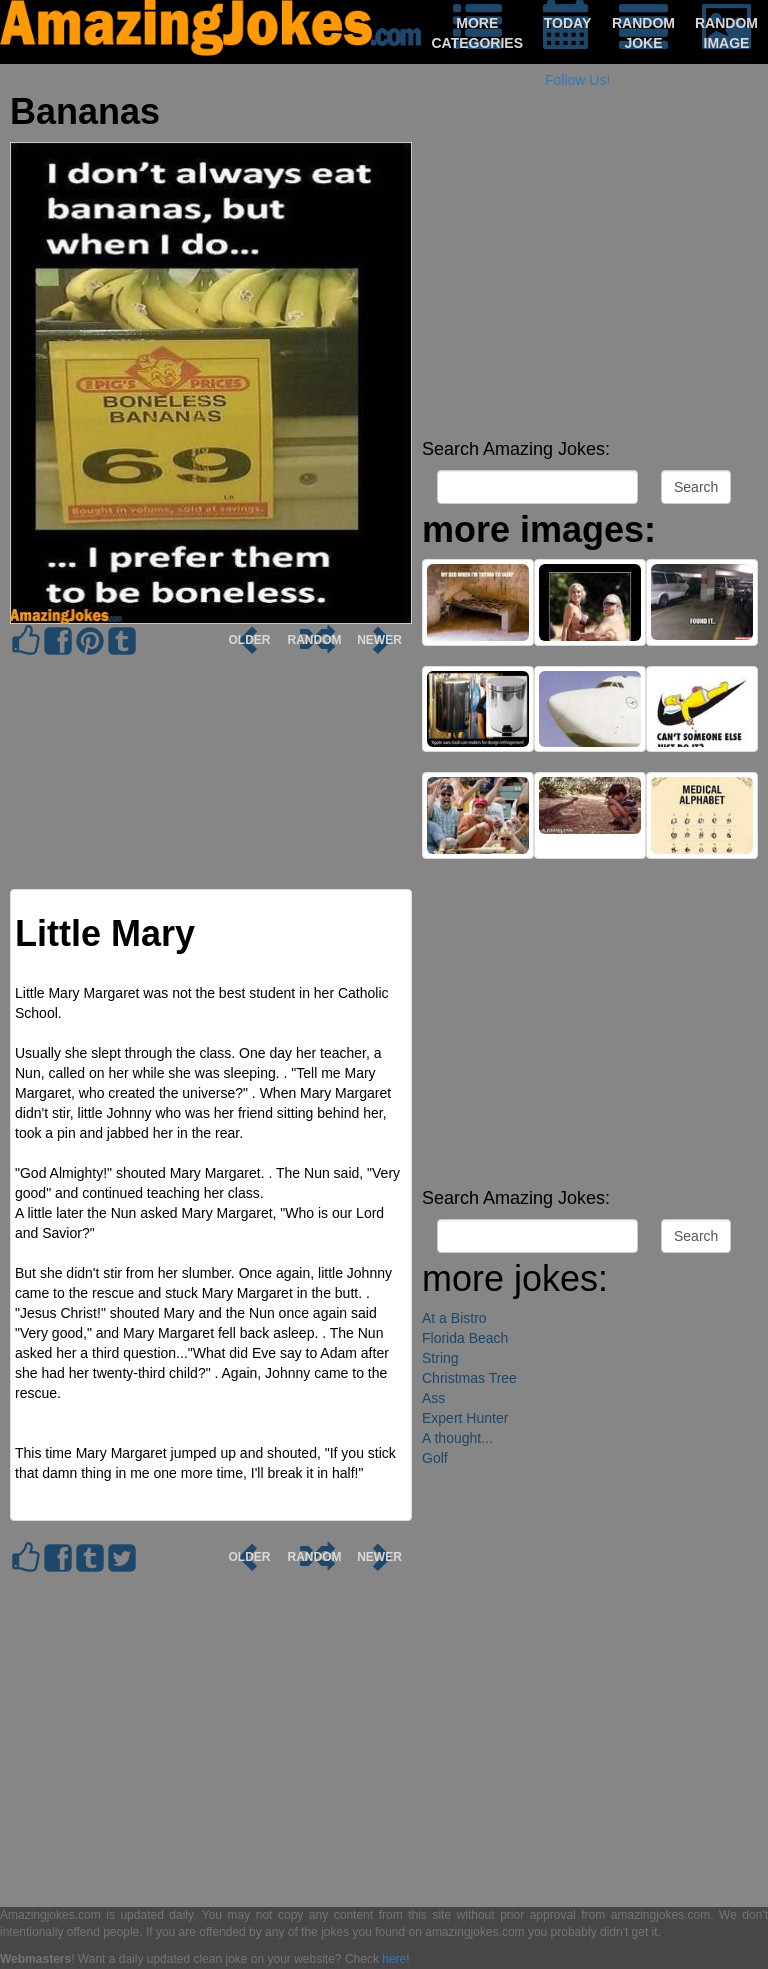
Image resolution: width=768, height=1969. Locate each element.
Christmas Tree (469, 1378)
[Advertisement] (590, 290)
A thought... (457, 1438)
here (394, 1959)
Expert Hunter (465, 1418)
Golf (435, 1458)
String (440, 1358)
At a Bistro (454, 1318)
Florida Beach (465, 1338)
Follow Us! (577, 80)
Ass (433, 1398)
